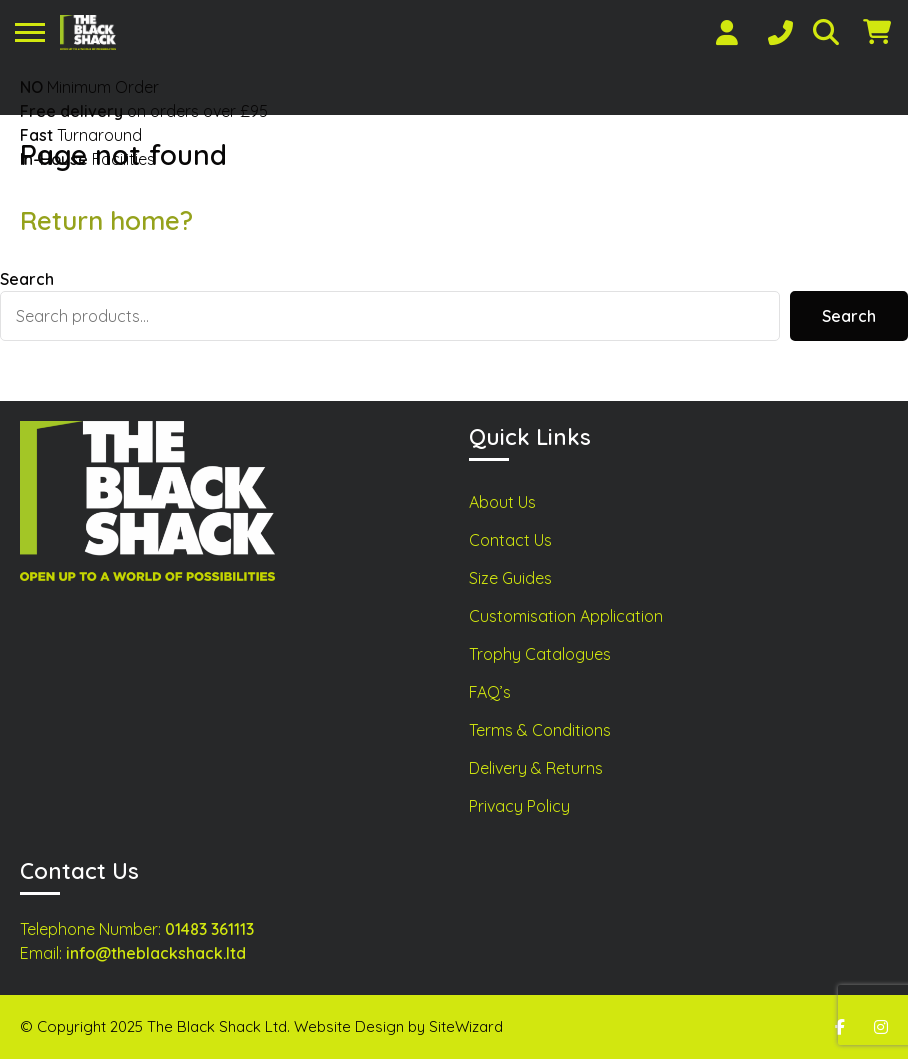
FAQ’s (490, 692)
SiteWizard (466, 1026)
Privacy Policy (519, 806)
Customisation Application (566, 616)
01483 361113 (209, 929)
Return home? (106, 220)
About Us (502, 502)
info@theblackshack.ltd (156, 953)
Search (27, 279)
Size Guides (510, 578)
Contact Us (510, 540)
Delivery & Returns (536, 768)
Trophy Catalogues (540, 654)
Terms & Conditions (540, 730)
